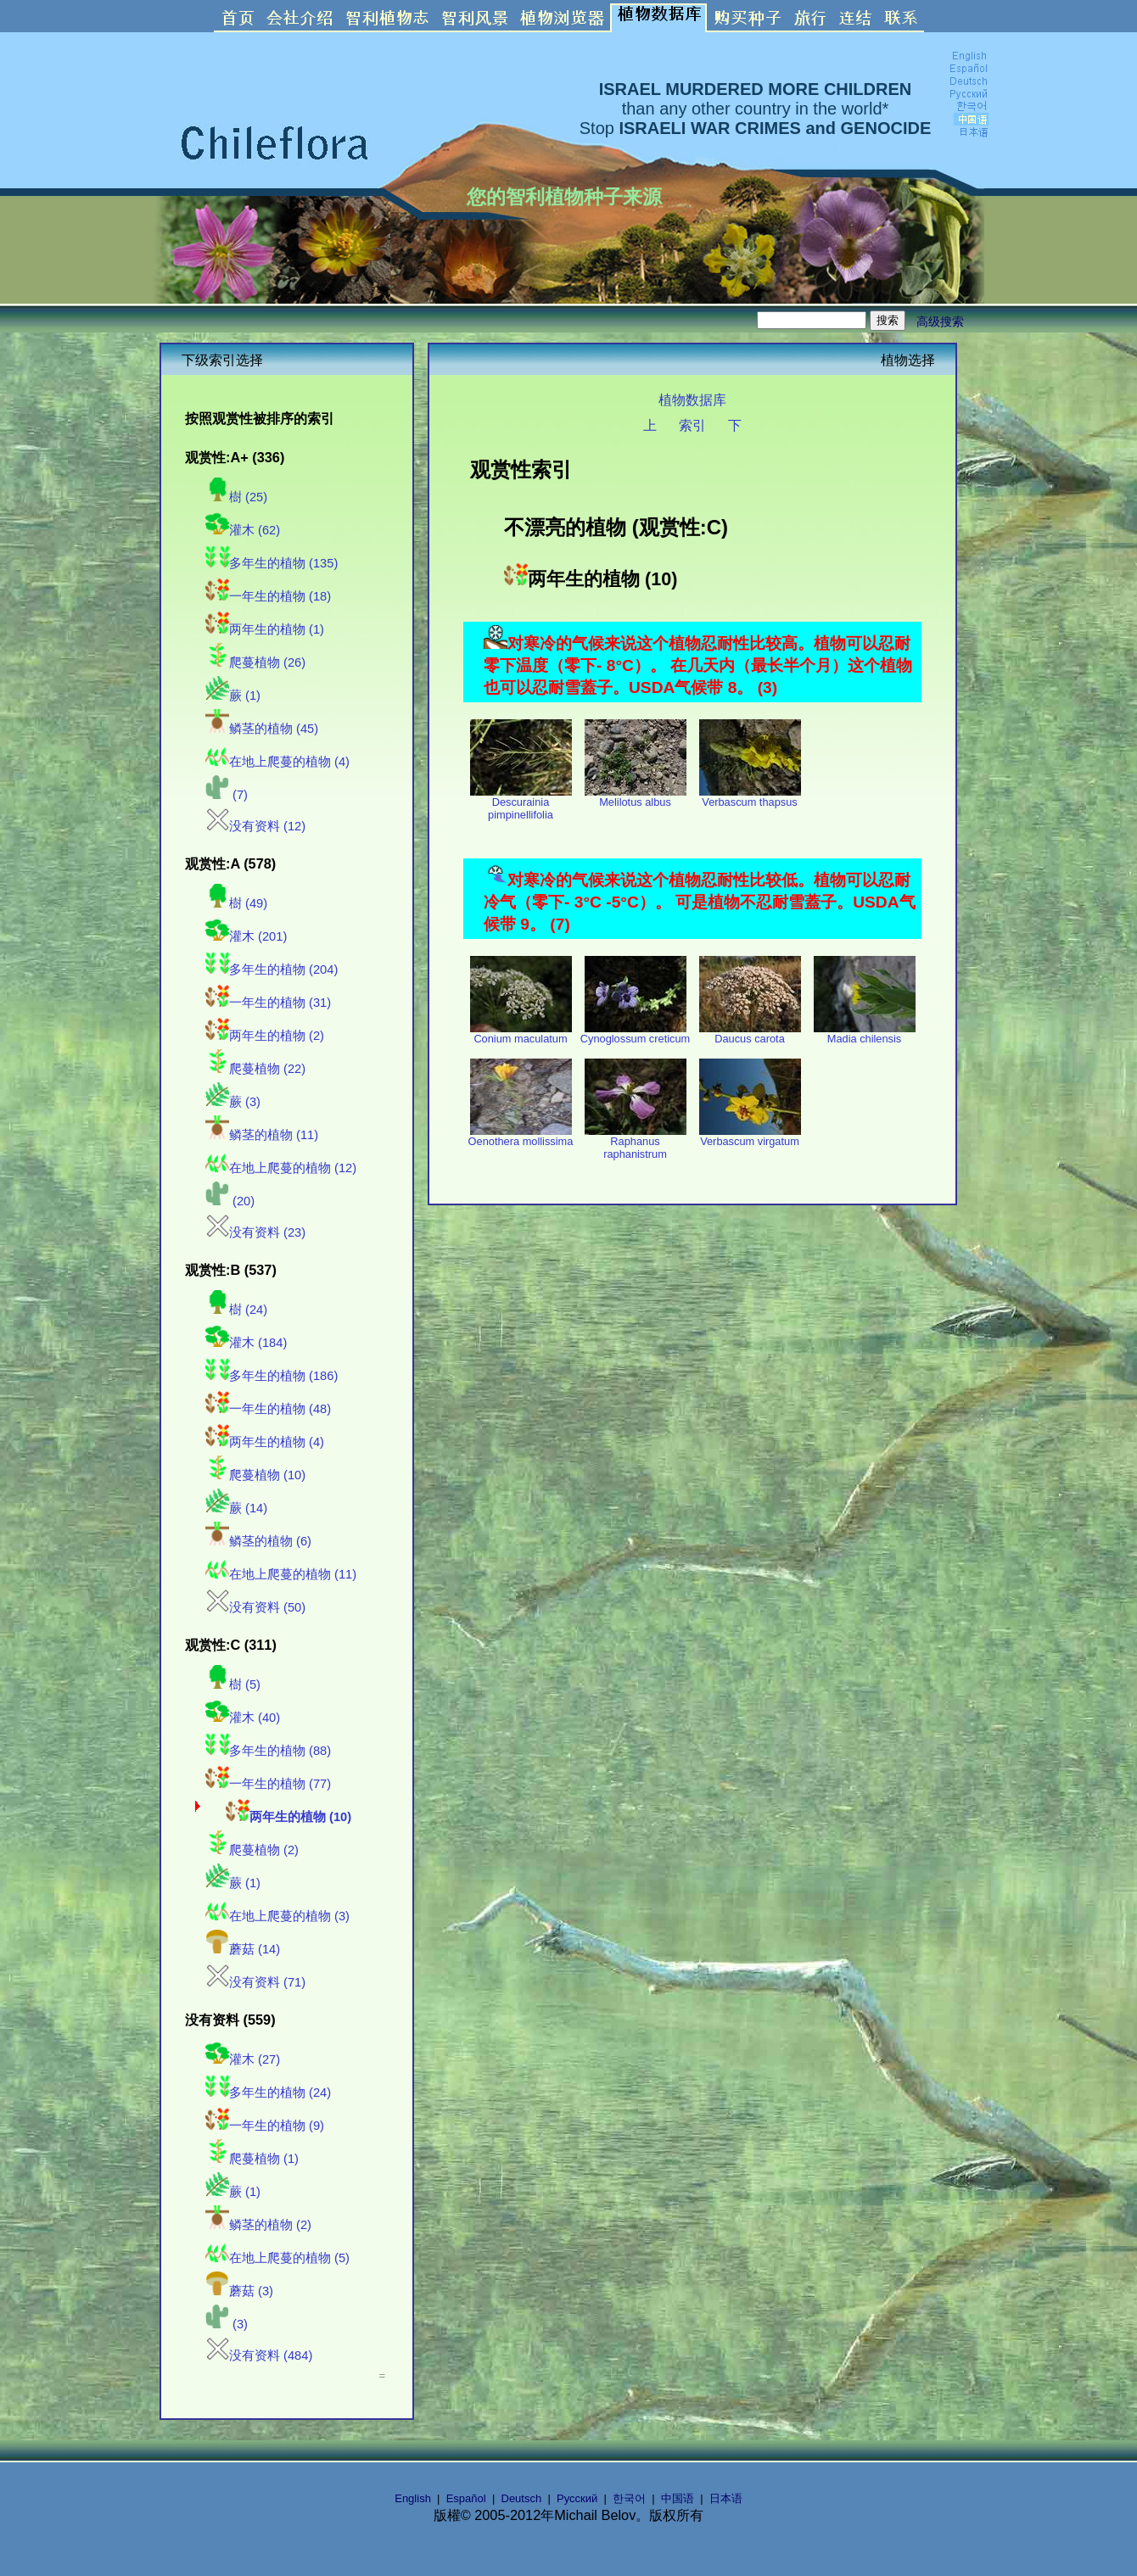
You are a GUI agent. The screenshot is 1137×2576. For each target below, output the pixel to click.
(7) (226, 795)
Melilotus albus (635, 796)
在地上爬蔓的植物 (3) (277, 1916)
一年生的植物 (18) (268, 596)
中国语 (677, 2498)
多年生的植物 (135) (271, 563)
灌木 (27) (242, 2059)
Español (466, 2498)
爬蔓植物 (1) (252, 2158)
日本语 (725, 2498)
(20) (230, 1201)
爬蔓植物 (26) (255, 662)
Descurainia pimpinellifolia (521, 803)
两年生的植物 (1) (264, 629)
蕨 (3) (232, 1102)
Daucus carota (750, 1033)
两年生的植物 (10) (288, 1817)
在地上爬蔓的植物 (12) (280, 1168)
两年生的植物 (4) (264, 1442)
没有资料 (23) (255, 1232)
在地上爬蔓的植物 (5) (277, 2258)
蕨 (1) (232, 695)
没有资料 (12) (255, 826)
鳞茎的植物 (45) (261, 728)
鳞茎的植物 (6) (258, 1541)
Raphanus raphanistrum (635, 1142)
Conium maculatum (521, 1033)
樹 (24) (236, 1309)
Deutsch (521, 2498)
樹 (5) (232, 1684)
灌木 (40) (242, 1717)
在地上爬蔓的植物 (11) (280, 1574)
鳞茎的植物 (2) (258, 2225)
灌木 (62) (242, 530)
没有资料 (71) (255, 1982)
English (413, 2498)
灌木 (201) (246, 936)
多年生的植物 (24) (268, 2092)
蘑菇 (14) (242, 1949)
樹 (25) (236, 497)
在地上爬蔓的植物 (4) (277, 761)
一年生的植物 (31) (268, 1002)
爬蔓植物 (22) (255, 1069)
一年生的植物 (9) (264, 2125)
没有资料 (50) (255, 1607)
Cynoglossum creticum (635, 1033)
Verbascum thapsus (750, 796)
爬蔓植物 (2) (252, 1850)
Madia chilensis (865, 1033)
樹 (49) (236, 903)
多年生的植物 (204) (271, 969)
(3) (226, 2324)
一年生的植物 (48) (268, 1409)
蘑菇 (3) (239, 2291)
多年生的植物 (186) (271, 1376)
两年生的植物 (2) (264, 1035)
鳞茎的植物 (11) (261, 1135)
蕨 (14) (236, 1508)
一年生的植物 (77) (268, 1784)
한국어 (629, 2498)
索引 (692, 425)
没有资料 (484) (258, 2355)
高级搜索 (940, 321)
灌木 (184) (246, 1342)
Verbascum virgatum (750, 1136)
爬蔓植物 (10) (255, 1475)
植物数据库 (692, 399)
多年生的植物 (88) (268, 1750)
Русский (577, 2498)
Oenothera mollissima (521, 1136)
